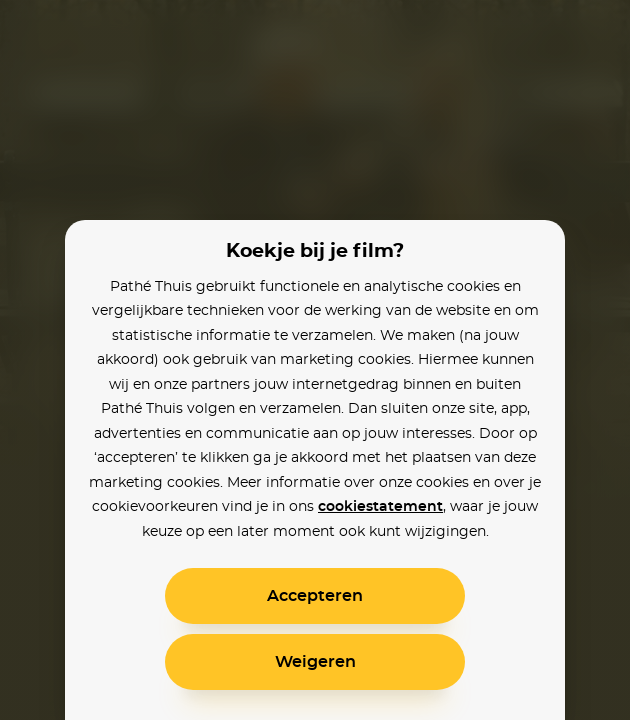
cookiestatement (380, 507)
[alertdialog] (315, 360)
